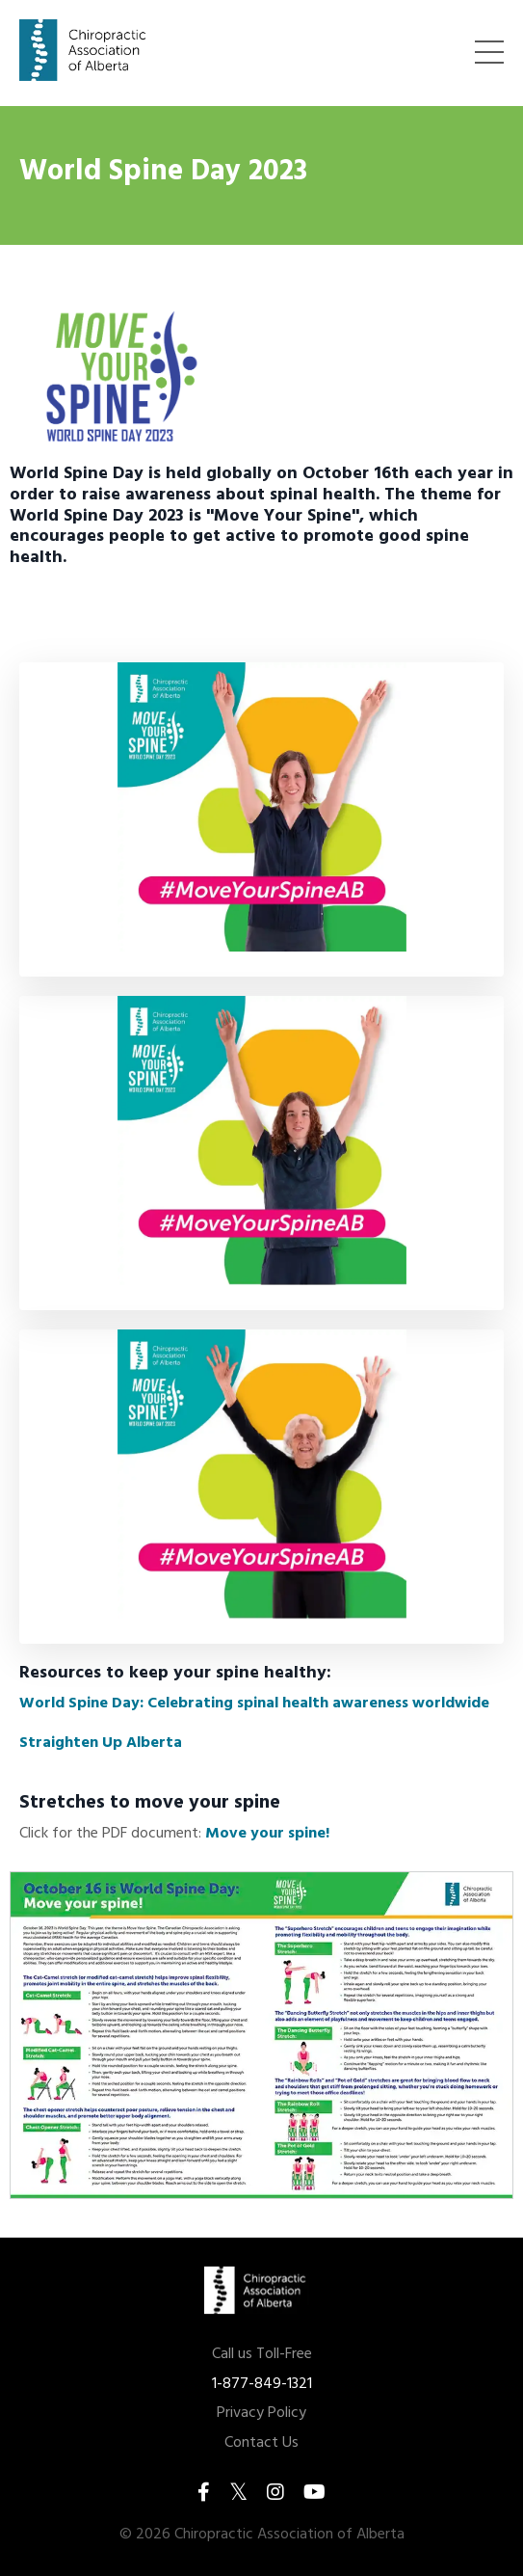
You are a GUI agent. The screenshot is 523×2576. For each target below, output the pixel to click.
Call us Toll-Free (262, 2355)
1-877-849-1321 (262, 2384)
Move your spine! (267, 1833)
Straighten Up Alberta (100, 1743)
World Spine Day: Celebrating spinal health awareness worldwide (254, 1703)
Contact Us (261, 2443)
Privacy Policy (261, 2414)
